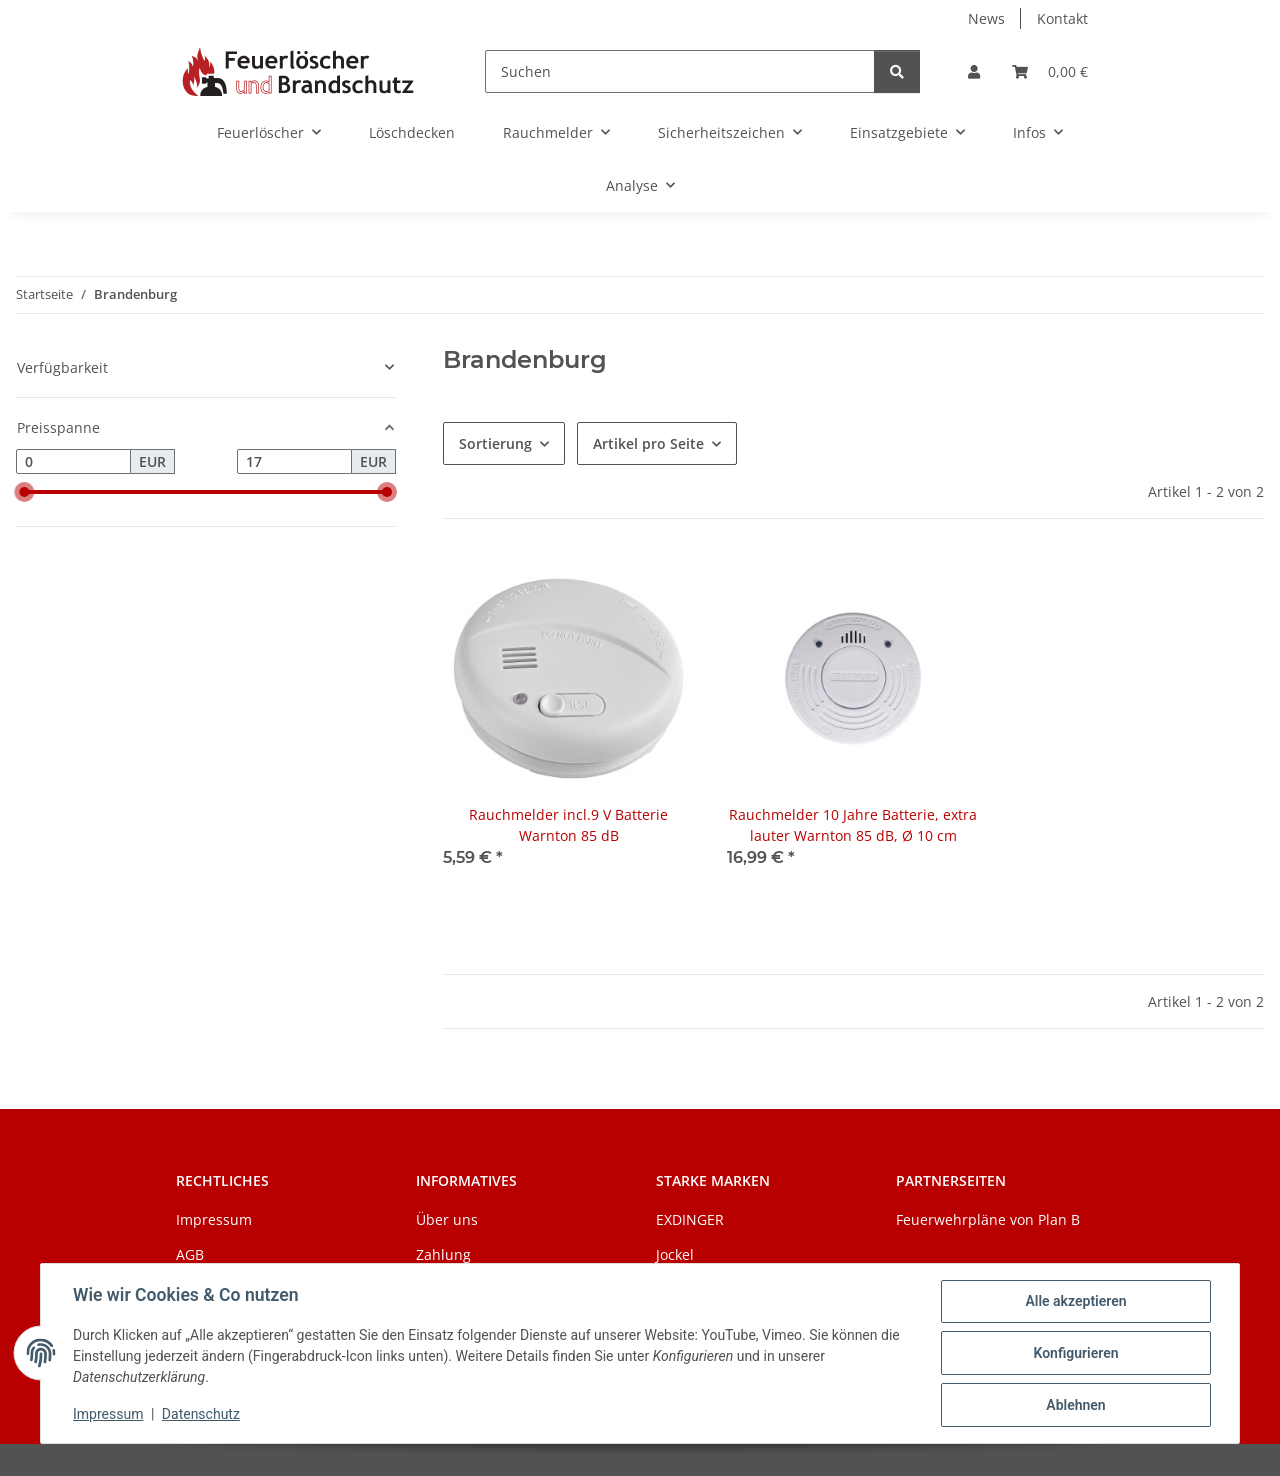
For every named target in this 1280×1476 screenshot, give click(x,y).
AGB (190, 1254)
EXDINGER (690, 1219)
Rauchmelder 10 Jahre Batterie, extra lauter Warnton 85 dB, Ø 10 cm (853, 825)
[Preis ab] (73, 462)
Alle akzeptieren (1075, 1301)
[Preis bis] (294, 462)
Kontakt (1062, 18)
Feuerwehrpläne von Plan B (988, 1219)
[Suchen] (680, 71)
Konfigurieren (1075, 1353)
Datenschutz (201, 1414)
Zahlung (443, 1254)
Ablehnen (1075, 1405)
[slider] (24, 492)
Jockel (675, 1254)
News (986, 18)
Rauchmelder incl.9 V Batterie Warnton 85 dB (568, 825)
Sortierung (495, 443)
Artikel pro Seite (648, 443)
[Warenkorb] (1050, 71)
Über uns (447, 1219)
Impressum (108, 1414)
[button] (974, 71)
